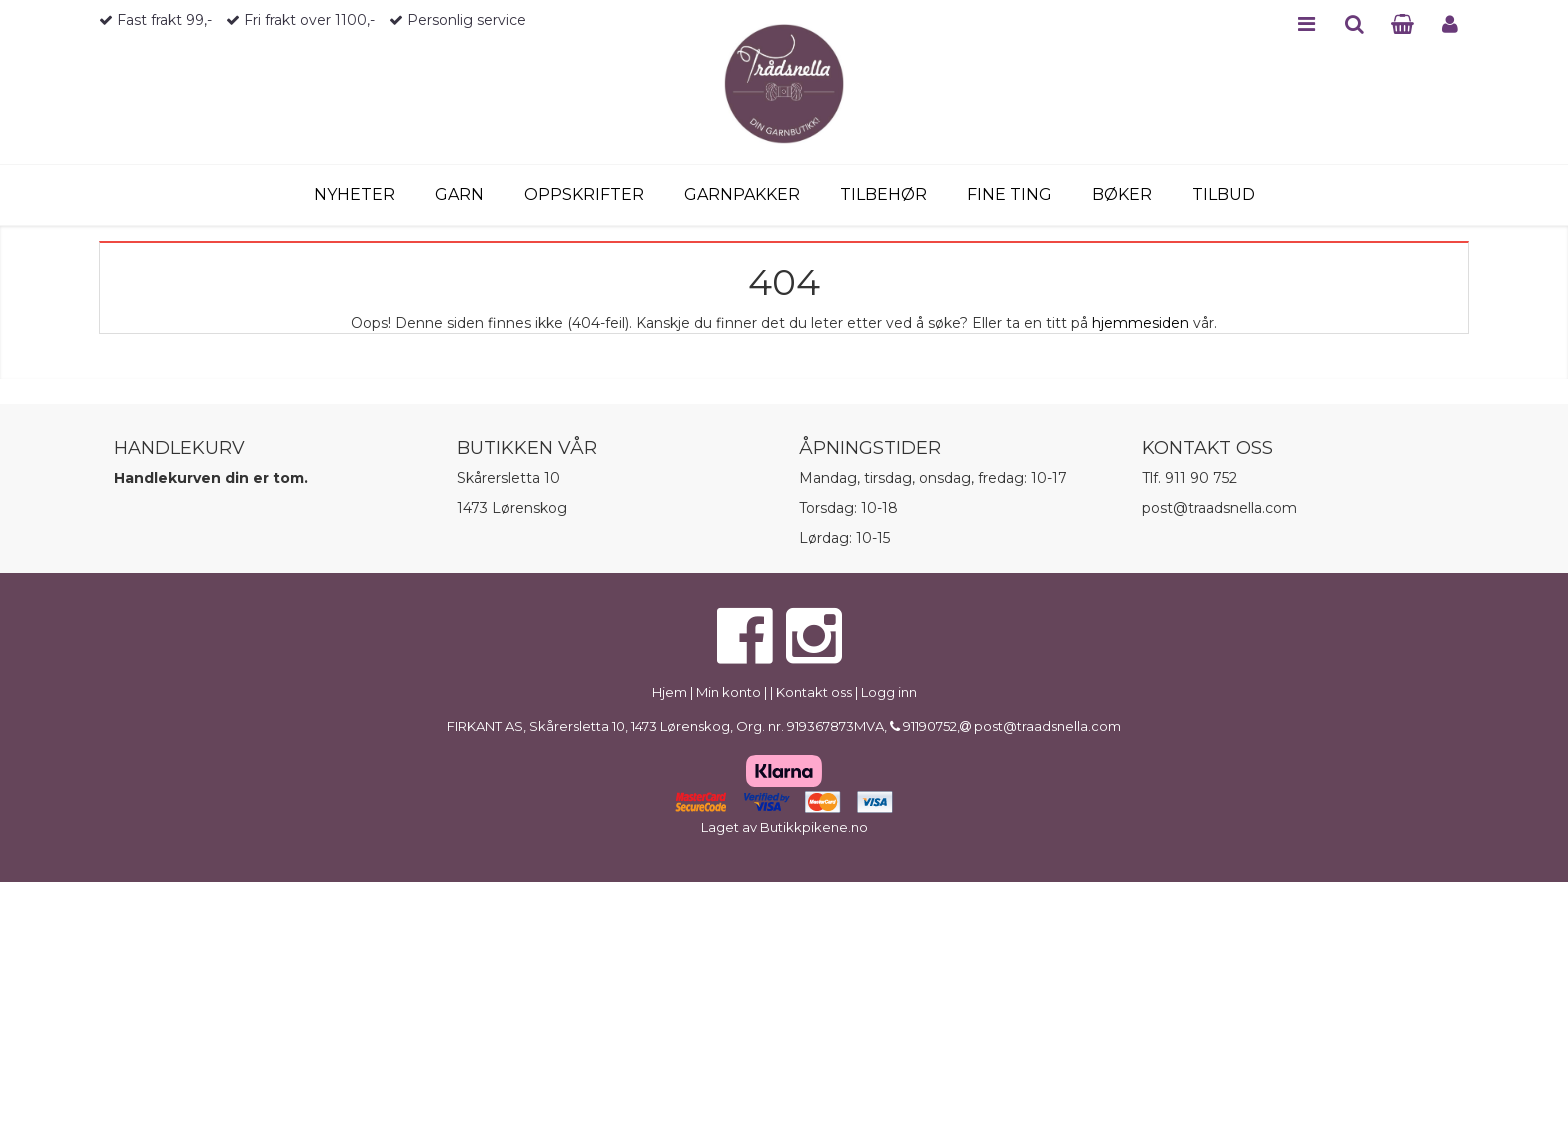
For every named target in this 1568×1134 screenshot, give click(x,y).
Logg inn (889, 692)
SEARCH (1354, 24)
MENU (1306, 24)
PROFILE (1450, 24)
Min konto (728, 692)
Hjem (669, 692)
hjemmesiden (1140, 323)
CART (1402, 24)
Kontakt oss (814, 692)
